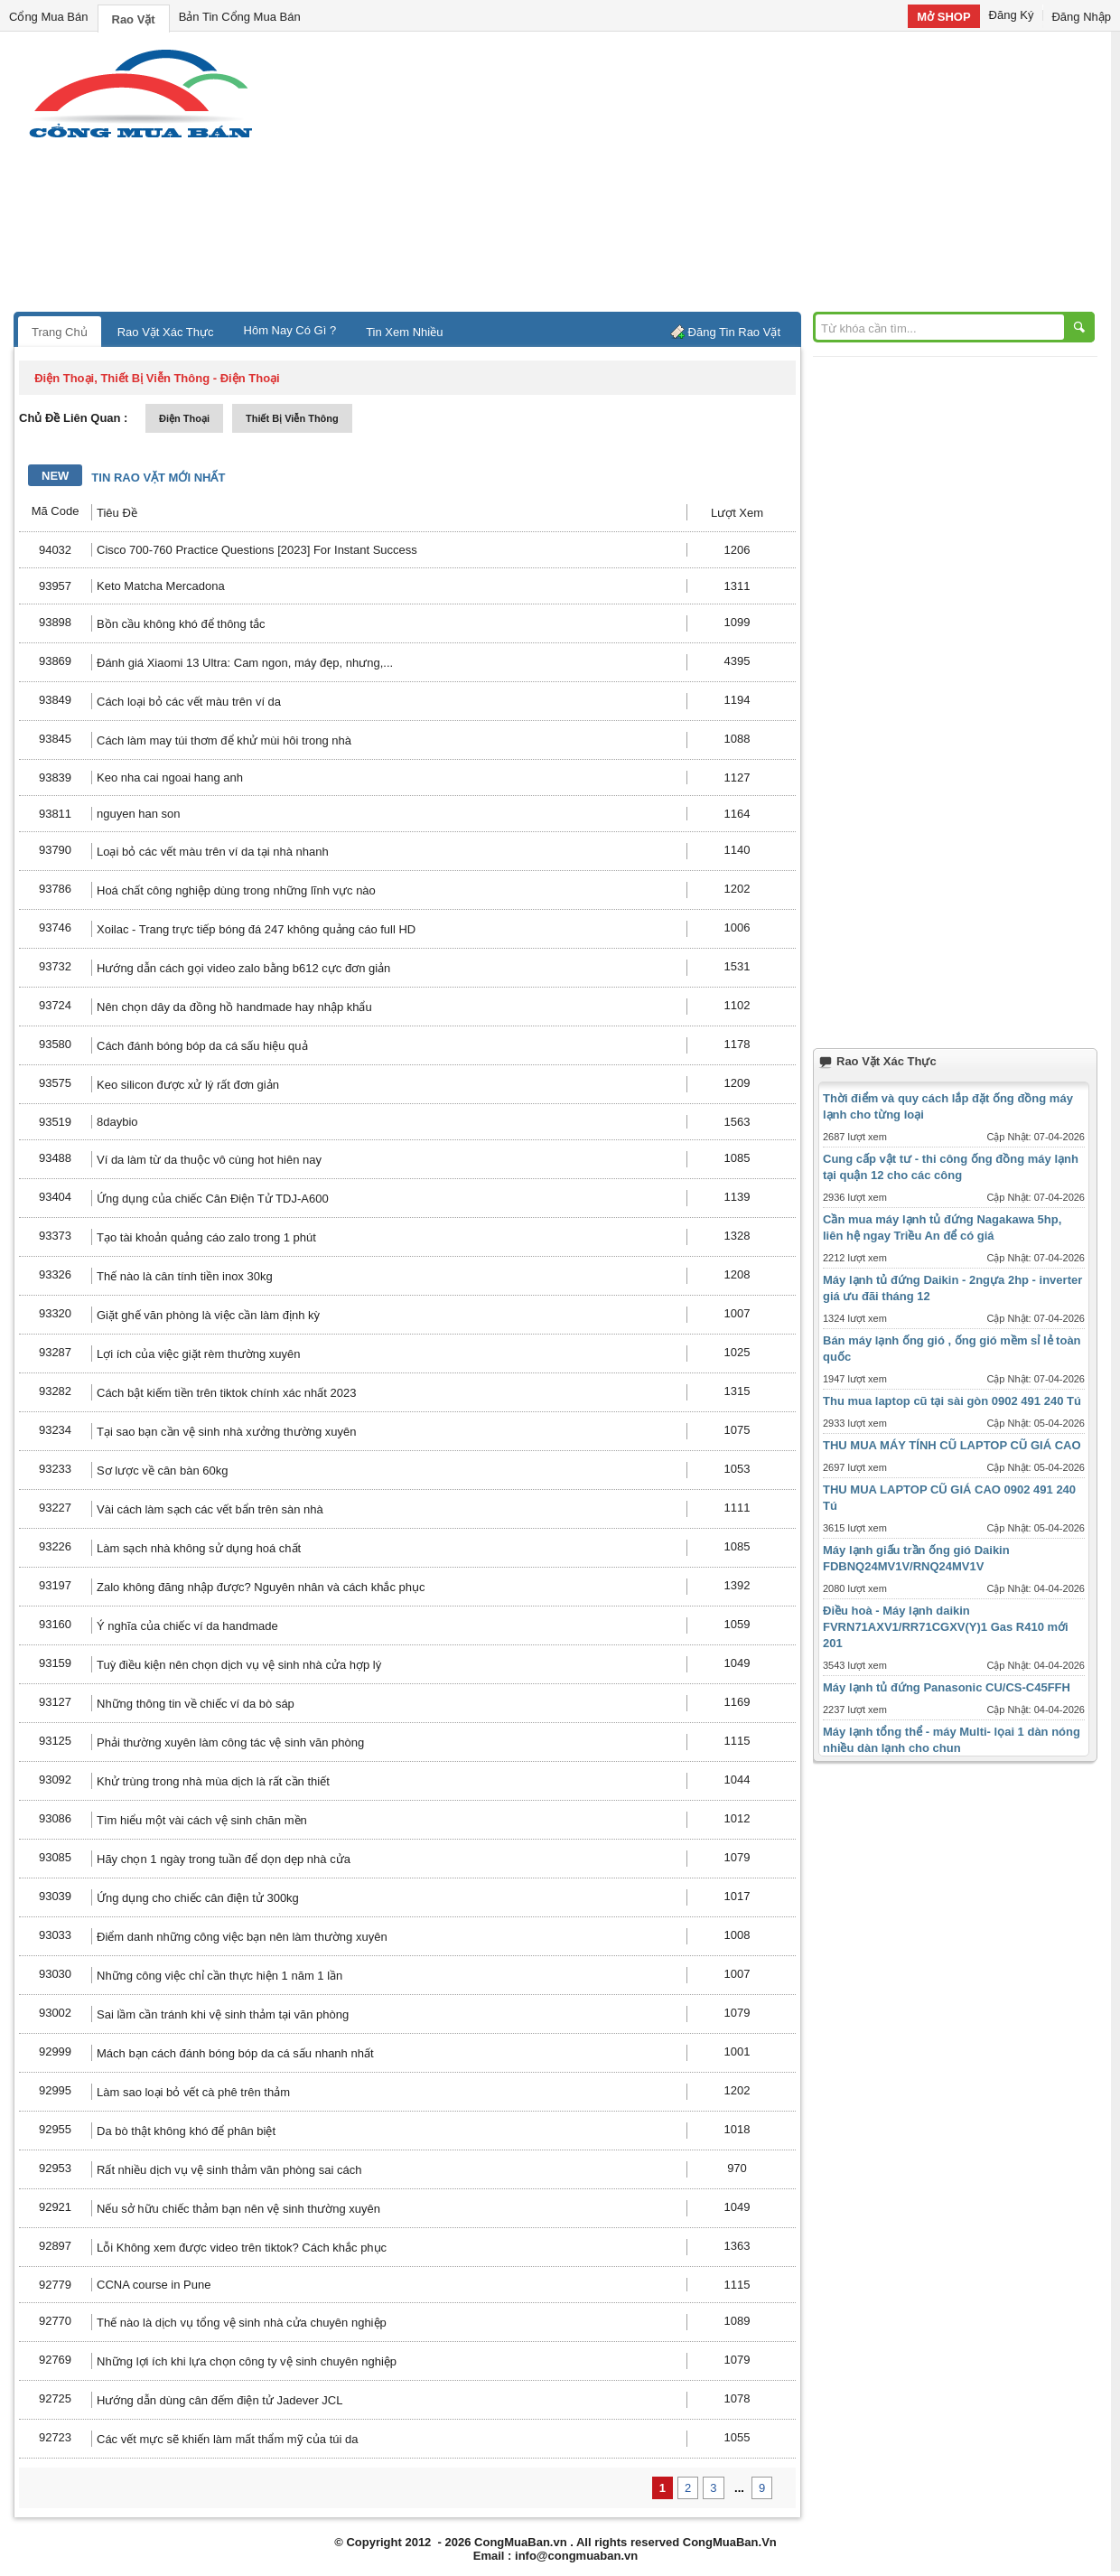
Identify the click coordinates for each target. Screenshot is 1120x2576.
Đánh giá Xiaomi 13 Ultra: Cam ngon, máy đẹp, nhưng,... (245, 663)
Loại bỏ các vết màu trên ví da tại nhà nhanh (213, 851)
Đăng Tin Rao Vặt (734, 332)
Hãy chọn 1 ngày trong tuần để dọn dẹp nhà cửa (223, 1859)
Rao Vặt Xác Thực (165, 332)
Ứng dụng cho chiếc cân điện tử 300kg (198, 1898)
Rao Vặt (133, 19)
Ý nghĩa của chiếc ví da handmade (187, 1626)
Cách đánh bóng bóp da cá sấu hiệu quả (202, 1046)
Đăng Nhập (1081, 16)
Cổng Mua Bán (49, 16)
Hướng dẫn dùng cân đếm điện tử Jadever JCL (219, 2400)
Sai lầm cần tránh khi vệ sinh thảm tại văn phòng (223, 2014)
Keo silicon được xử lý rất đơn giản (188, 1084)
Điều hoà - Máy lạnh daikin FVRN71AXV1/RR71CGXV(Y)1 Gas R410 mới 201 (946, 1627)
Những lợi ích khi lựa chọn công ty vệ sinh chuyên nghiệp (247, 2361)
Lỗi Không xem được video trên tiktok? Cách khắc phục (242, 2247)
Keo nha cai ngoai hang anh (170, 777)
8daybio (117, 1122)
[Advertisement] (713, 176)
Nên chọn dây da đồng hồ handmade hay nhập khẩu (234, 1007)
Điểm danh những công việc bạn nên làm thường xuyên (242, 1937)
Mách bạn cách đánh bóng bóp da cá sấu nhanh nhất (235, 2053)
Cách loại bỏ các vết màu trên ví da (189, 701)
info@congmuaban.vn (576, 2555)
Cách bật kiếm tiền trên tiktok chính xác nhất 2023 (226, 1393)
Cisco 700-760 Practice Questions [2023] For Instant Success (257, 550)
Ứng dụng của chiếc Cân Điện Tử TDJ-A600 (213, 1198)
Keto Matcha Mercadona (161, 586)
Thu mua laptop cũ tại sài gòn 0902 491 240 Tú (952, 1401)
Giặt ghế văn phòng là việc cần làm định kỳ (208, 1315)
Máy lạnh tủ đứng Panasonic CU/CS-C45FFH (946, 1687)
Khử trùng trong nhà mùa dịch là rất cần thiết (213, 1781)
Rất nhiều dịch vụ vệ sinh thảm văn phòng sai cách (229, 2170)
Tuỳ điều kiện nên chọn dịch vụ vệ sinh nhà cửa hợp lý (239, 1665)
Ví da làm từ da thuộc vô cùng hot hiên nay (209, 1159)
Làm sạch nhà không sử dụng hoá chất (199, 1548)
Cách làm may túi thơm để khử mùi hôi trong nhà (224, 740)
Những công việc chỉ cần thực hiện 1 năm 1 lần (219, 1975)
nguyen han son (139, 813)
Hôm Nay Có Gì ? (290, 330)
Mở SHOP (943, 16)
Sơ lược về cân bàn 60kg (162, 1470)
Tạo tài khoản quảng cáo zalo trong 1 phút (206, 1237)
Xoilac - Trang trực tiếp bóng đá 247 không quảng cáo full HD (256, 929)
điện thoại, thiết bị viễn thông (122, 378)
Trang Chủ (60, 332)
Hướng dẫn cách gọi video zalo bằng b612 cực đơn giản (243, 968)
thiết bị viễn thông (292, 418)
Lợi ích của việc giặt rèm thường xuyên (198, 1354)
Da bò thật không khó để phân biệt (186, 2131)
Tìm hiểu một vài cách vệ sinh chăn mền (202, 1820)
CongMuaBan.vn (520, 2542)
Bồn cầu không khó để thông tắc (181, 624)
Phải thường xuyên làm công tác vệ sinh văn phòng (230, 1742)
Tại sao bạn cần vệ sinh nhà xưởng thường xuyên (226, 1431)
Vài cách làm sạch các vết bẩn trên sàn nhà (210, 1509)
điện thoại (184, 418)
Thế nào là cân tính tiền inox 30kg (185, 1276)
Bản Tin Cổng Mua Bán (240, 16)
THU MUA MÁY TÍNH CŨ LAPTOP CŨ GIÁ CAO (952, 1445)
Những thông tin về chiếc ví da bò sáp (195, 1703)
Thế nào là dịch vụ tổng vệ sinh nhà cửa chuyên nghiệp (242, 2322)
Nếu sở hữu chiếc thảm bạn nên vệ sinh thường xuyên (238, 2208)
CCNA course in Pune (153, 2284)
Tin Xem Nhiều (404, 332)
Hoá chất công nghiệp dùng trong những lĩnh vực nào (236, 890)
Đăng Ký (1011, 15)
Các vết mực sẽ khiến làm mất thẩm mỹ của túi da (227, 2439)
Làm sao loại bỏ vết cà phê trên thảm (193, 2092)
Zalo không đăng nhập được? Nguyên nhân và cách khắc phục (261, 1587)
